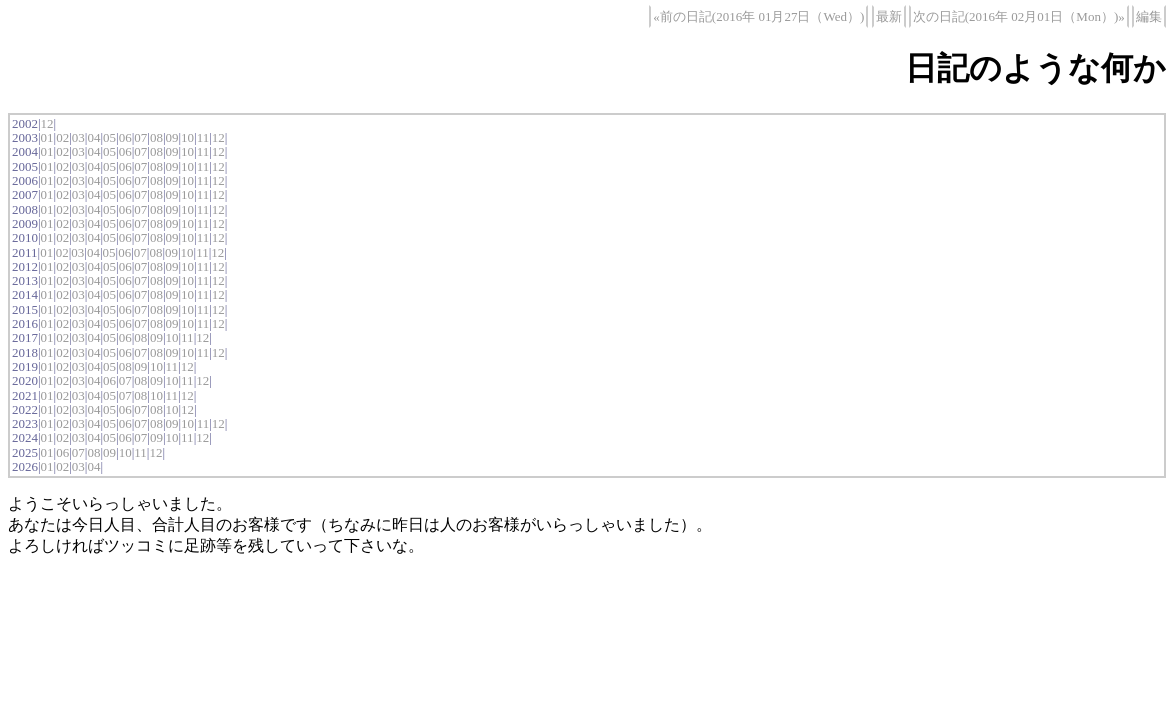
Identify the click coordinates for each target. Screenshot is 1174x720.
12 (47, 123)
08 (156, 137)
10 (187, 137)
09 (171, 137)
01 (47, 137)
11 (203, 137)
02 (62, 137)
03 (78, 137)
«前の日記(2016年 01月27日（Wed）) (758, 16)
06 (125, 137)
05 (109, 137)
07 (140, 137)
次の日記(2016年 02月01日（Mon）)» (1019, 16)
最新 (889, 16)
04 (93, 137)
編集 (1149, 16)
